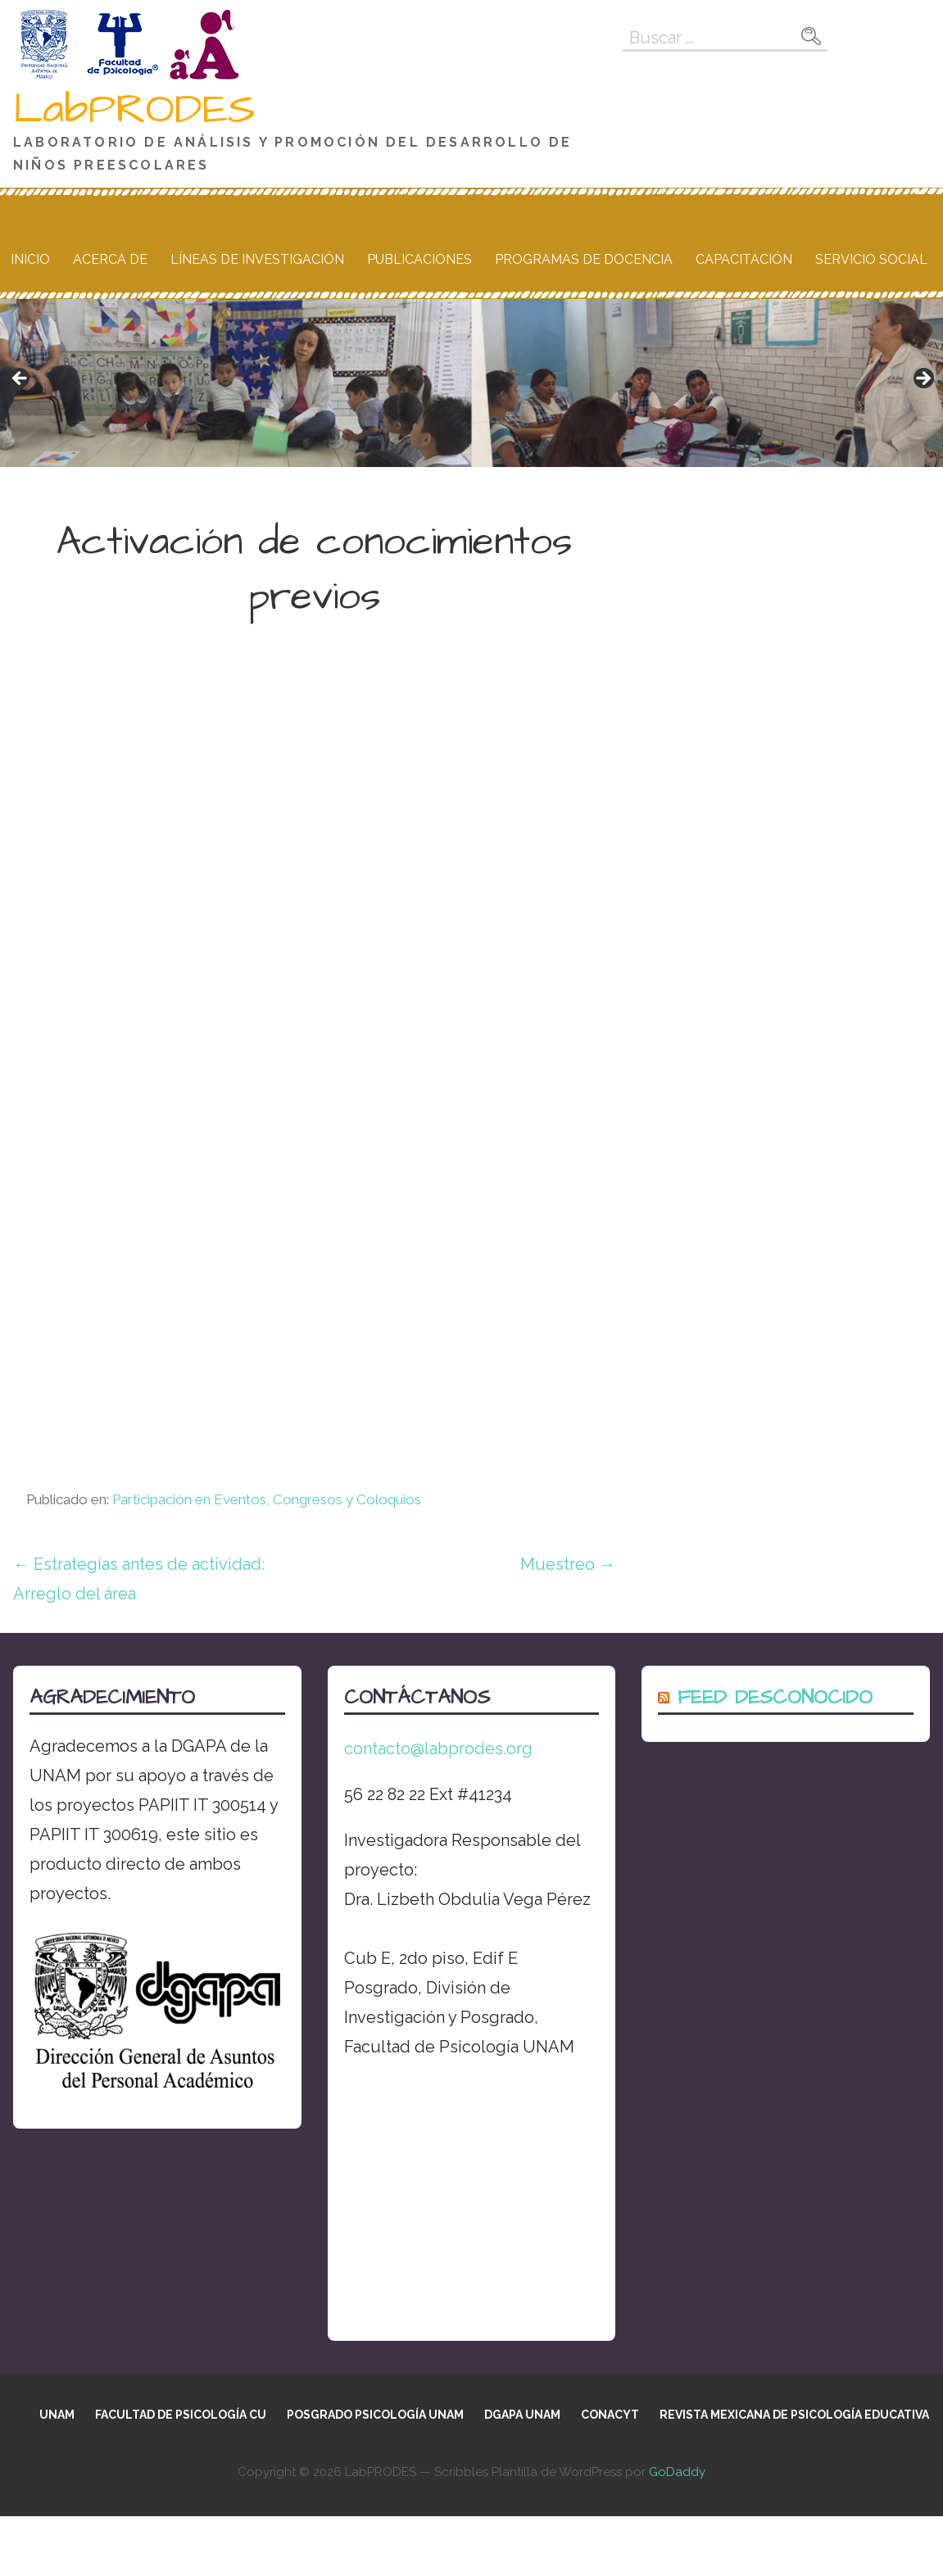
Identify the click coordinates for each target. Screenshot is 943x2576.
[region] (471, 383)
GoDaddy (677, 2472)
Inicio (30, 259)
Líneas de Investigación (257, 259)
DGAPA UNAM (522, 2414)
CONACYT (610, 2414)
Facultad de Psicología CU (180, 2414)
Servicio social (871, 259)
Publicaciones (419, 259)
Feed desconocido (775, 1698)
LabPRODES (134, 109)
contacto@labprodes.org (438, 1748)
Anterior (20, 379)
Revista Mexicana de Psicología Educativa (794, 2414)
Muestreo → (567, 1564)
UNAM (57, 2414)
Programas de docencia (584, 259)
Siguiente (922, 379)
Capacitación (744, 259)
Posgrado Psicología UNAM (375, 2414)
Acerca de (110, 259)
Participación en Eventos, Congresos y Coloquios (266, 1499)
